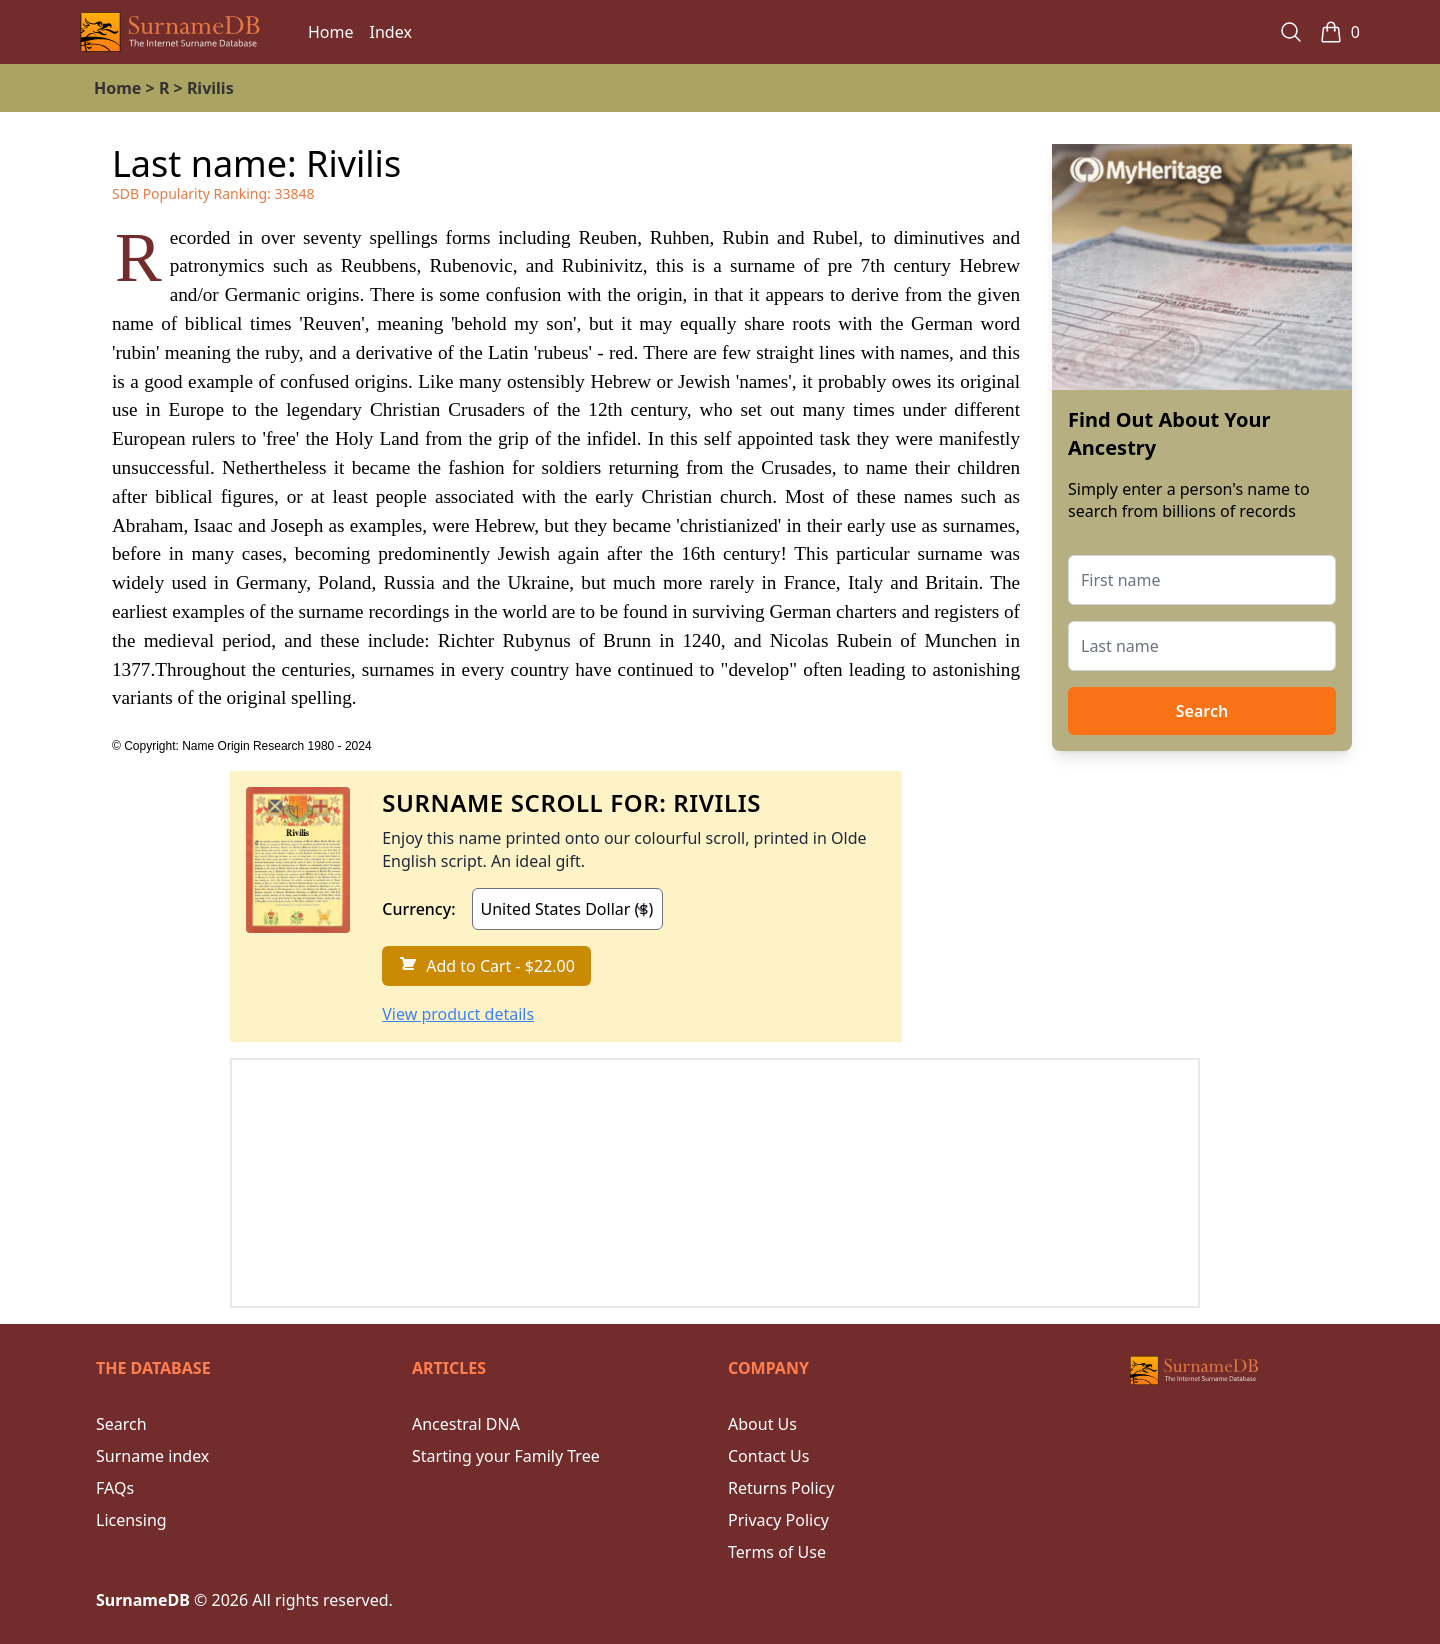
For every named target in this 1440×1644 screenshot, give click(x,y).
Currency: (418, 909)
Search (1202, 711)
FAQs (115, 1488)
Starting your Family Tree (506, 1456)
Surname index (152, 1456)
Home (331, 32)
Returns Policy (781, 1488)
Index (391, 32)
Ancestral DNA (466, 1424)
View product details (458, 1014)
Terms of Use (777, 1552)
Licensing (131, 1520)
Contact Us (768, 1456)
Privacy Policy (778, 1520)
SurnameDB (143, 1600)
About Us (762, 1424)
